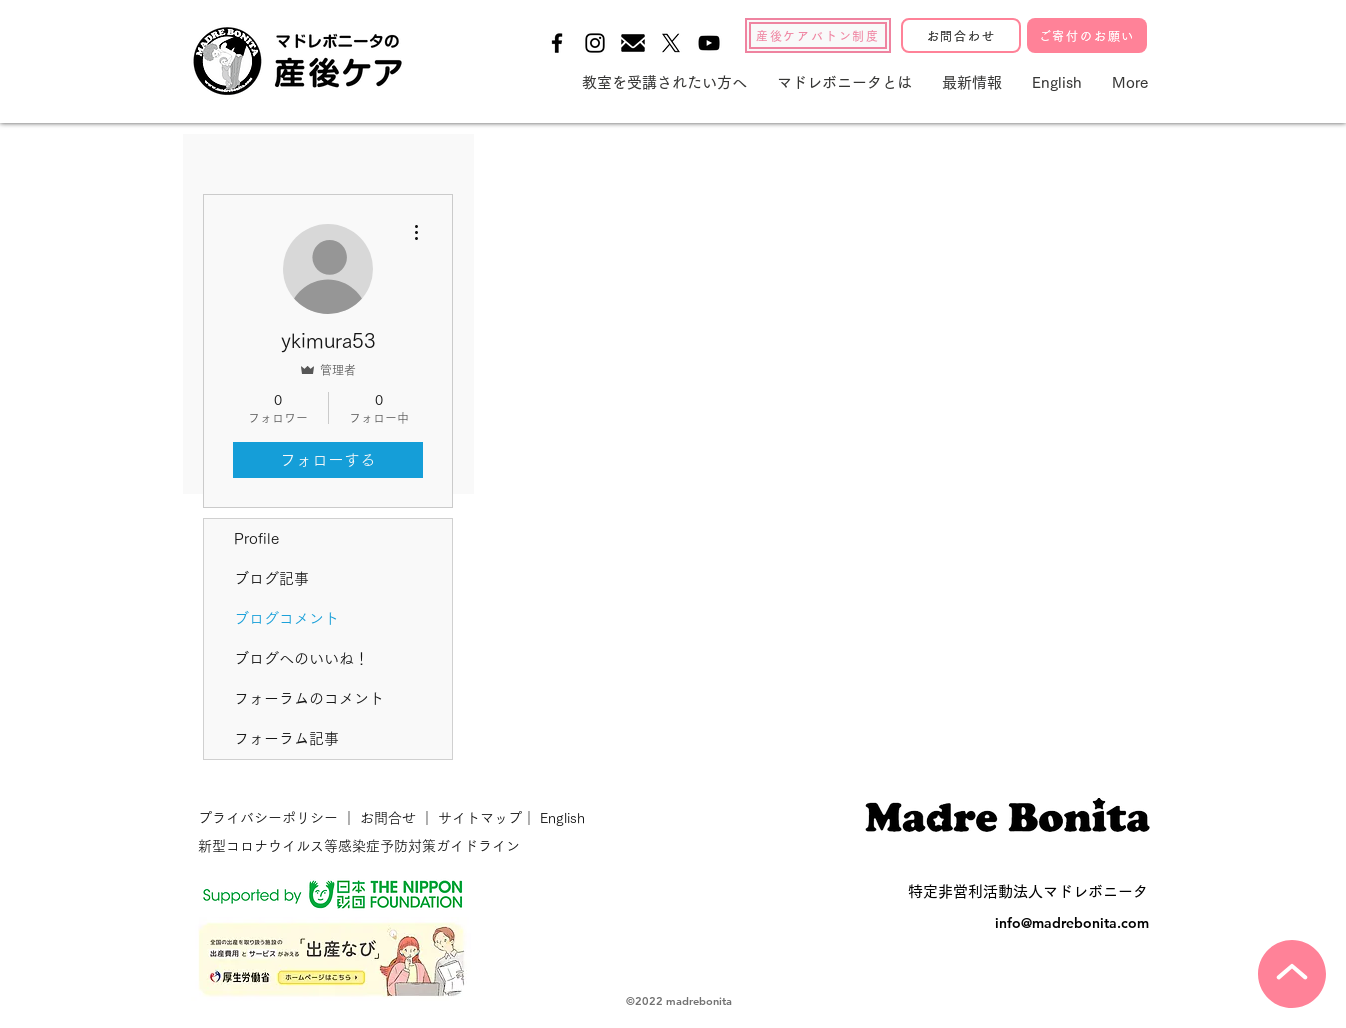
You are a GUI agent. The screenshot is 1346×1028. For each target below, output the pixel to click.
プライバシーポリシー (270, 818)
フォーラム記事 (286, 738)
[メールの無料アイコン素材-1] (633, 43)
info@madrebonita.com (1072, 923)
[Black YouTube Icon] (709, 43)
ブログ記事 (271, 578)
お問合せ (388, 818)
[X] (671, 43)
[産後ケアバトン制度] (818, 35)
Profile (256, 538)
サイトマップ (478, 818)
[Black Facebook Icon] (557, 43)
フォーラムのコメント (309, 698)
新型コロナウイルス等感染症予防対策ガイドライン (359, 846)
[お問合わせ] (961, 35)
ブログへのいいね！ (301, 658)
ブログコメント (286, 618)
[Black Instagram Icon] (595, 43)
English (562, 818)
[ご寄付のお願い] (1087, 35)
